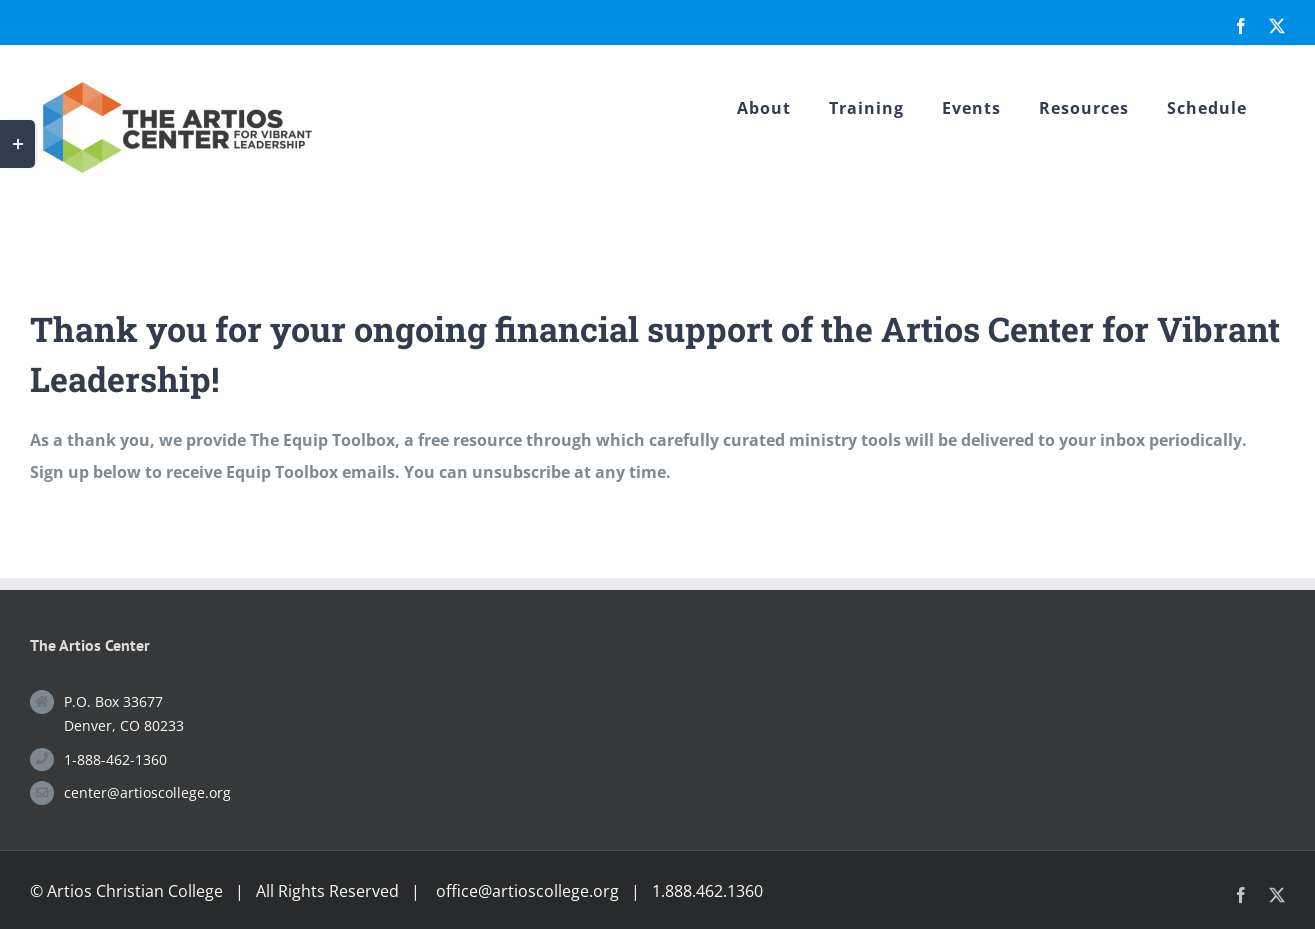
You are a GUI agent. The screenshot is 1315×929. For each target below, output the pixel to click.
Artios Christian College (135, 891)
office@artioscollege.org (527, 891)
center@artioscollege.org (147, 792)
